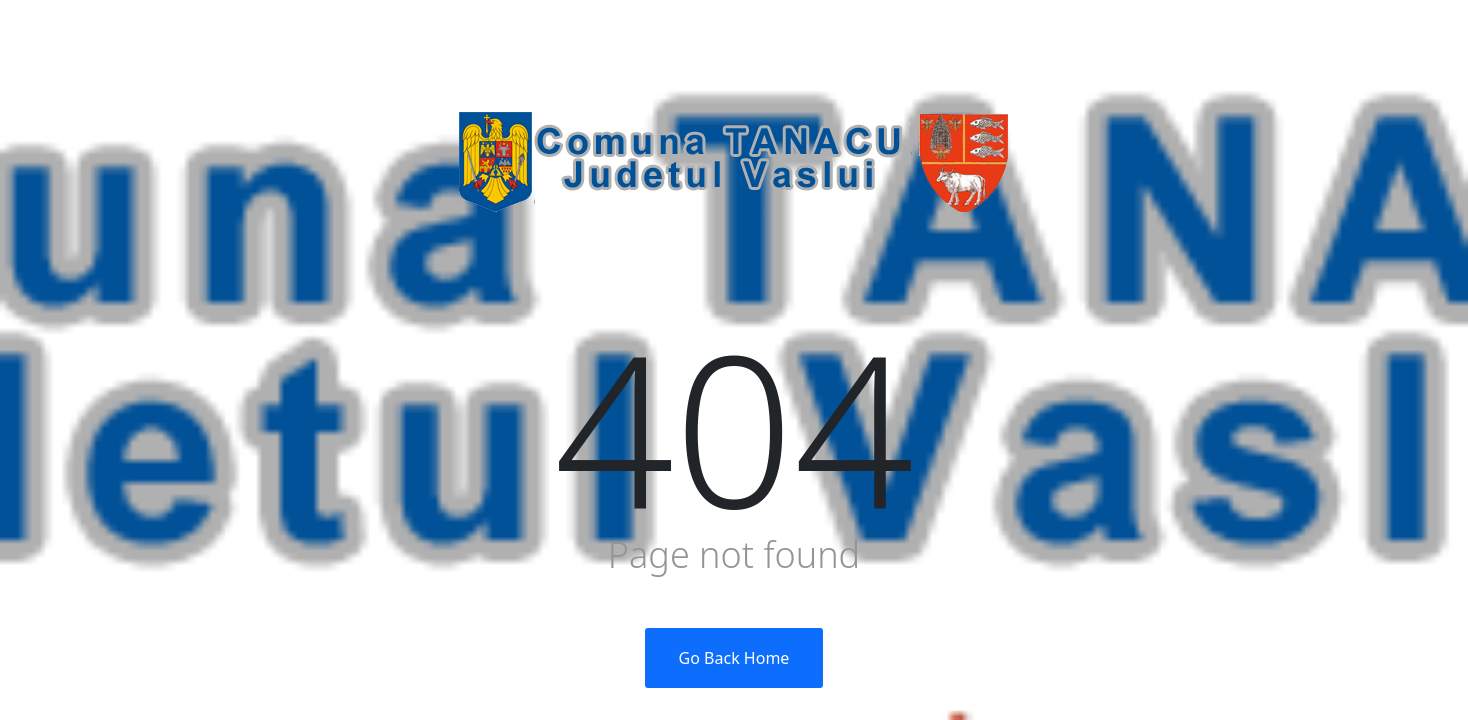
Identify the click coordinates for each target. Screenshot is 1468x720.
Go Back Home (734, 658)
